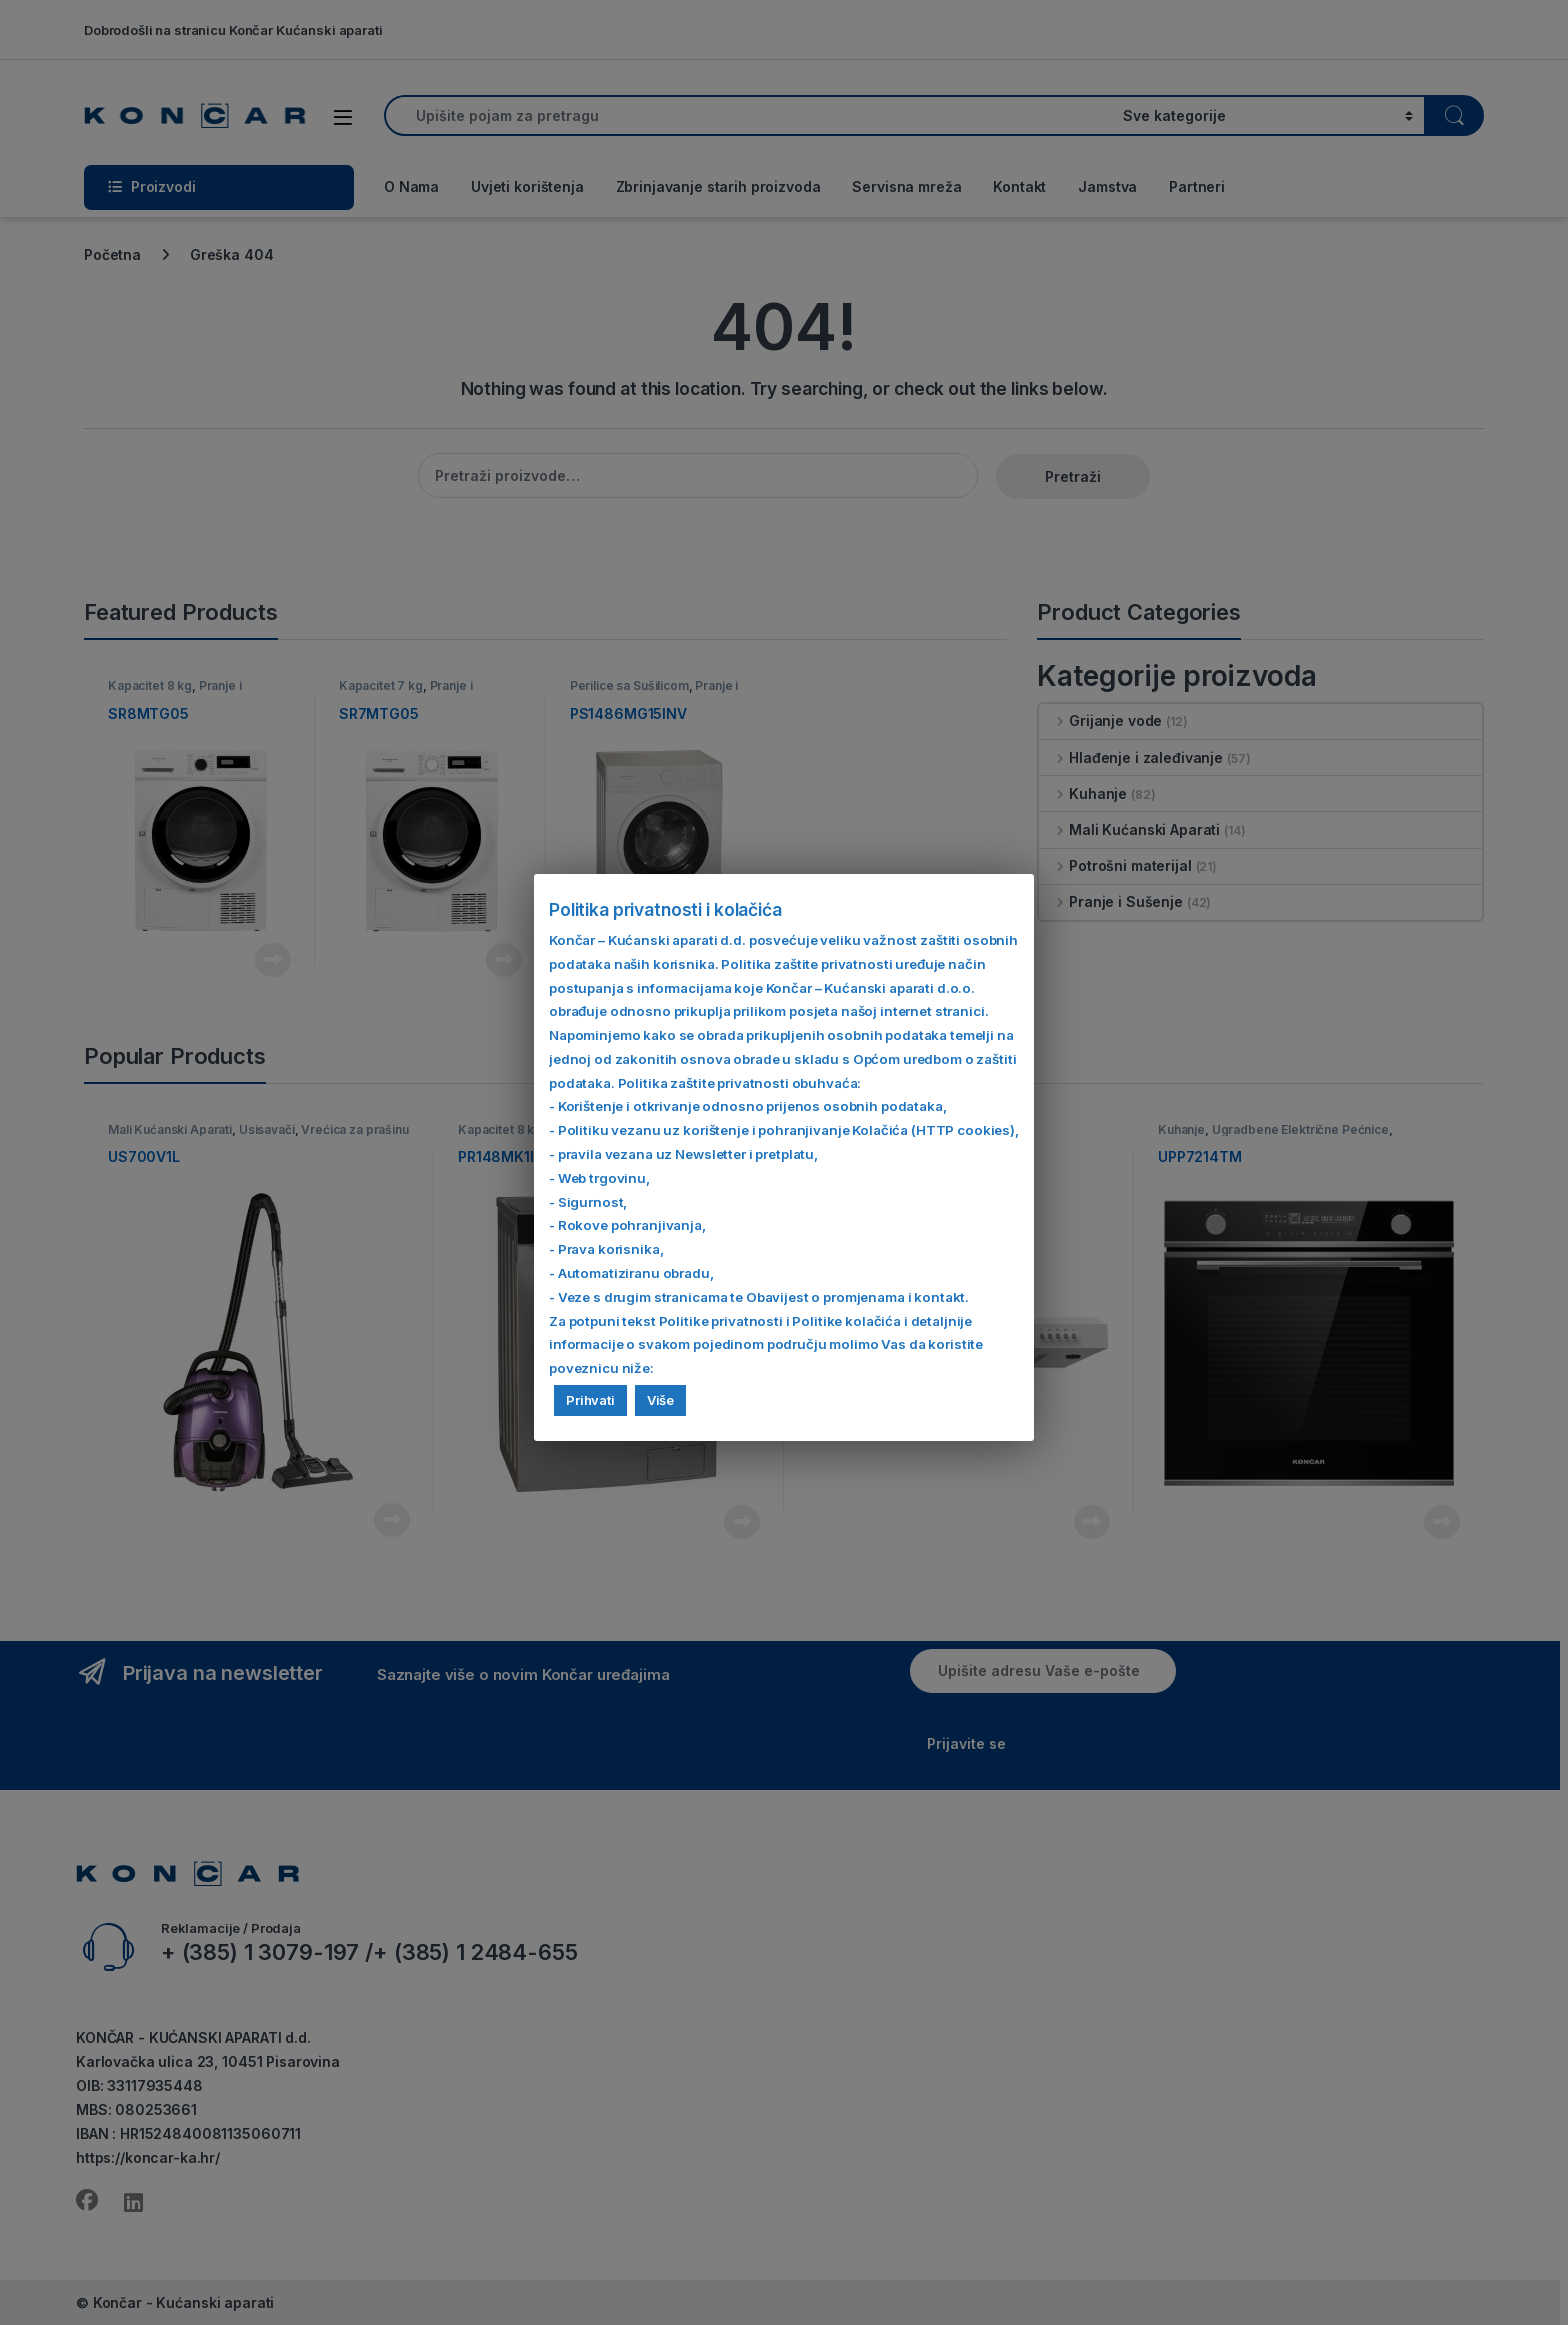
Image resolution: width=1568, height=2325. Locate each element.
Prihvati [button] (590, 1400)
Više (660, 1400)
